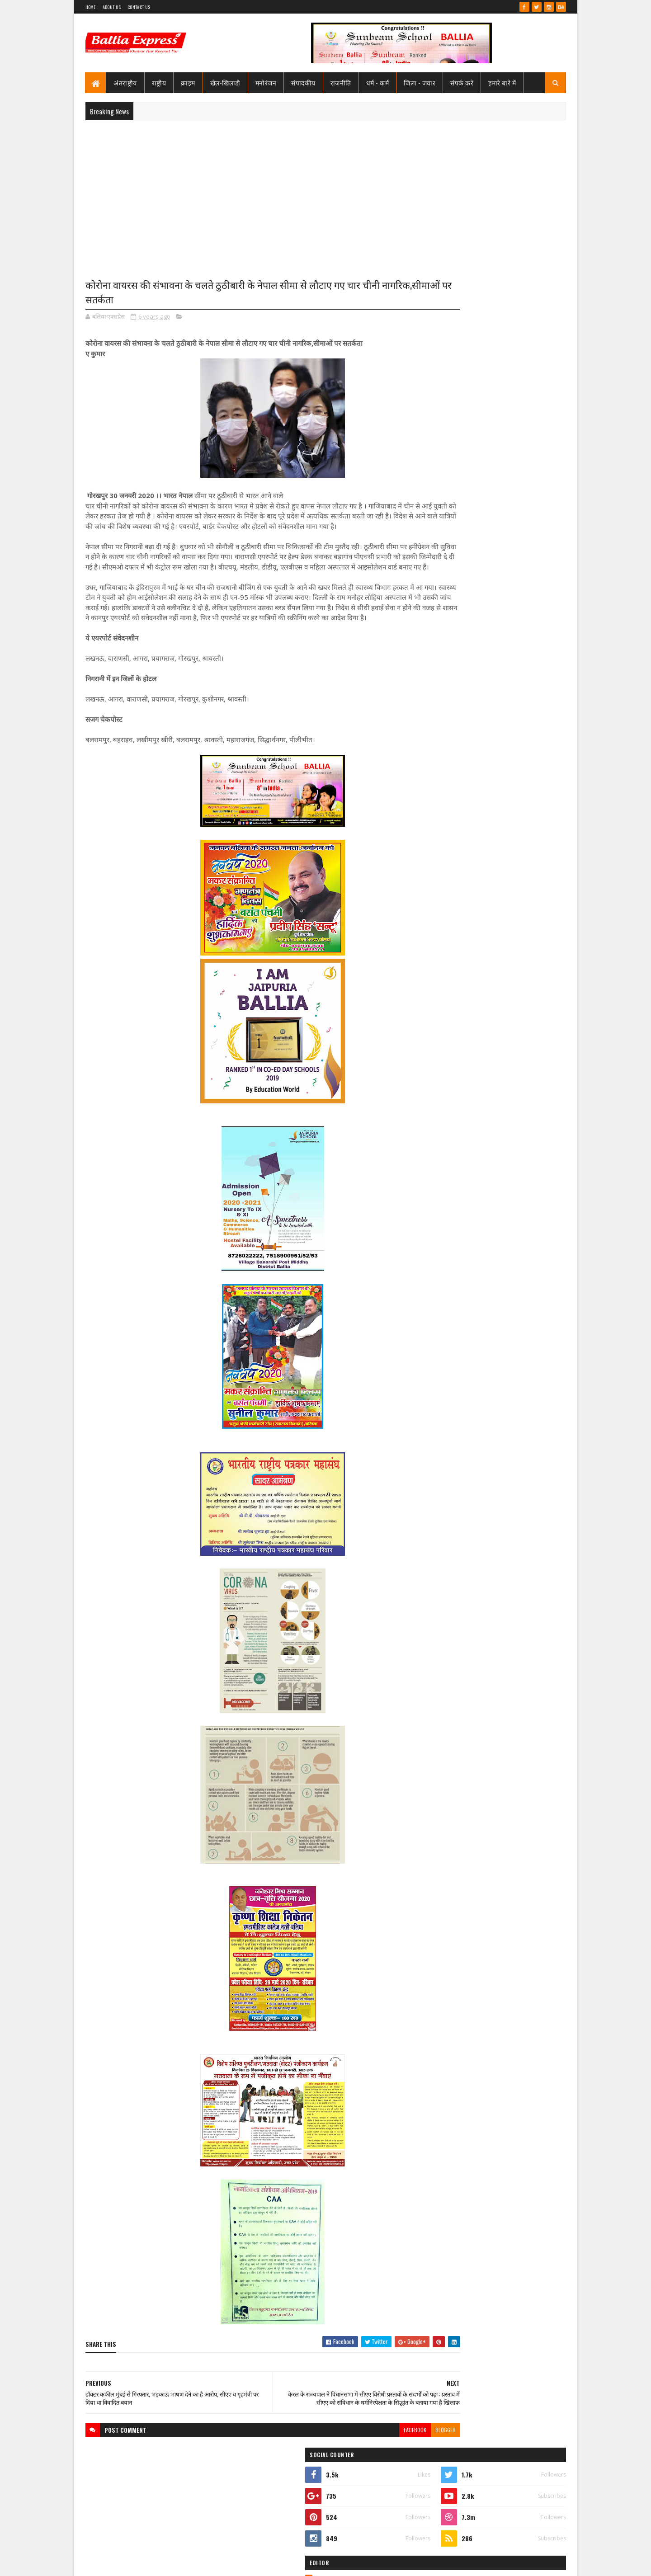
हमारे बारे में (502, 82)
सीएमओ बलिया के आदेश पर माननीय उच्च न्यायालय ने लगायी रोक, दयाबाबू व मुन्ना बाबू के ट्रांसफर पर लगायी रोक (510, 466)
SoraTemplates (118, 2563)
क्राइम (188, 82)
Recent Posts (457, 618)
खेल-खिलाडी (225, 82)
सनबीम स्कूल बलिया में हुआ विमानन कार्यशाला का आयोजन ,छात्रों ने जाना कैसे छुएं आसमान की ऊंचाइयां (512, 1090)
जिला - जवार (420, 82)
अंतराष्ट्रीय (125, 82)
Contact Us (138, 7)
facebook (360, 2470)
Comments (529, 618)
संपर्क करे (462, 82)
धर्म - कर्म (377, 82)
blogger (391, 2470)
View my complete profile (451, 419)
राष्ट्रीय (159, 82)
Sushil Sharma (181, 2563)
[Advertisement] (325, 192)
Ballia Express (450, 407)
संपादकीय (304, 82)
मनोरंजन (266, 82)
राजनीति (340, 82)
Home (90, 7)
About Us (112, 7)
